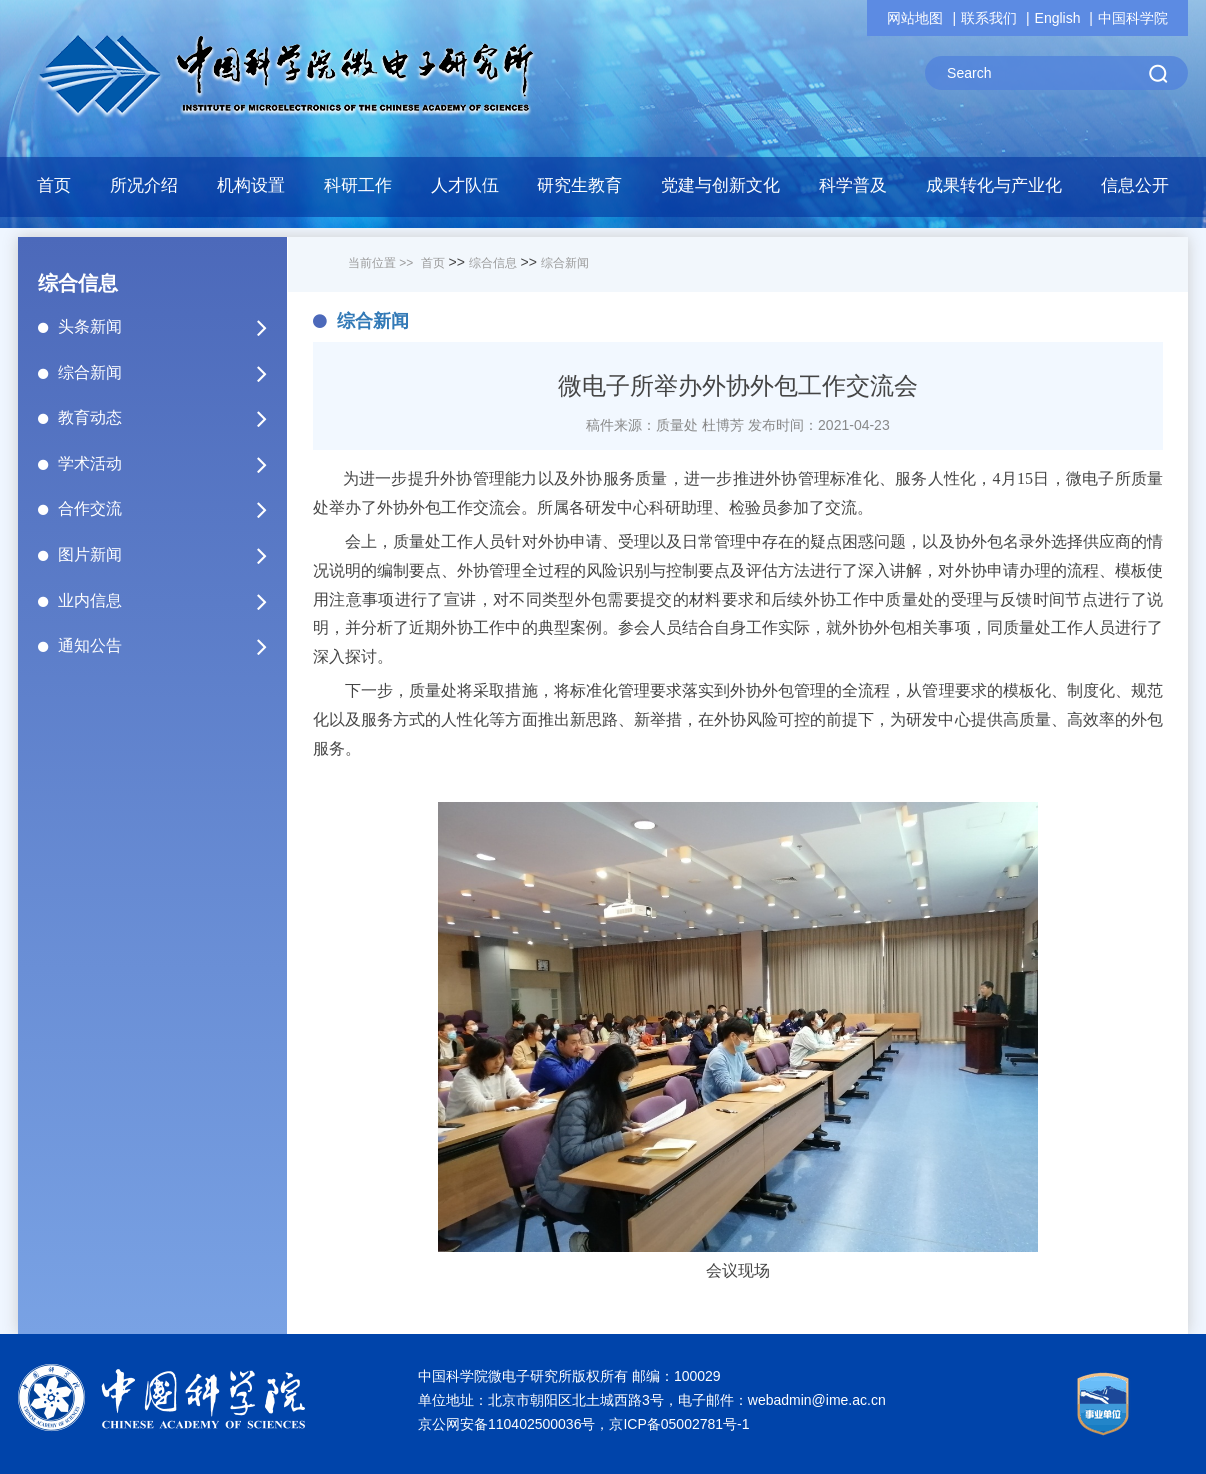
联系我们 (989, 18)
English (1058, 18)
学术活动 (171, 464)
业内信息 (171, 601)
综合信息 (493, 263)
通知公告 (171, 646)
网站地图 (915, 18)
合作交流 (171, 509)
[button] (357, 191)
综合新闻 (171, 373)
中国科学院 (1133, 18)
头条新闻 (171, 327)
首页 (54, 185)
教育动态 (171, 418)
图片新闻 (171, 555)
